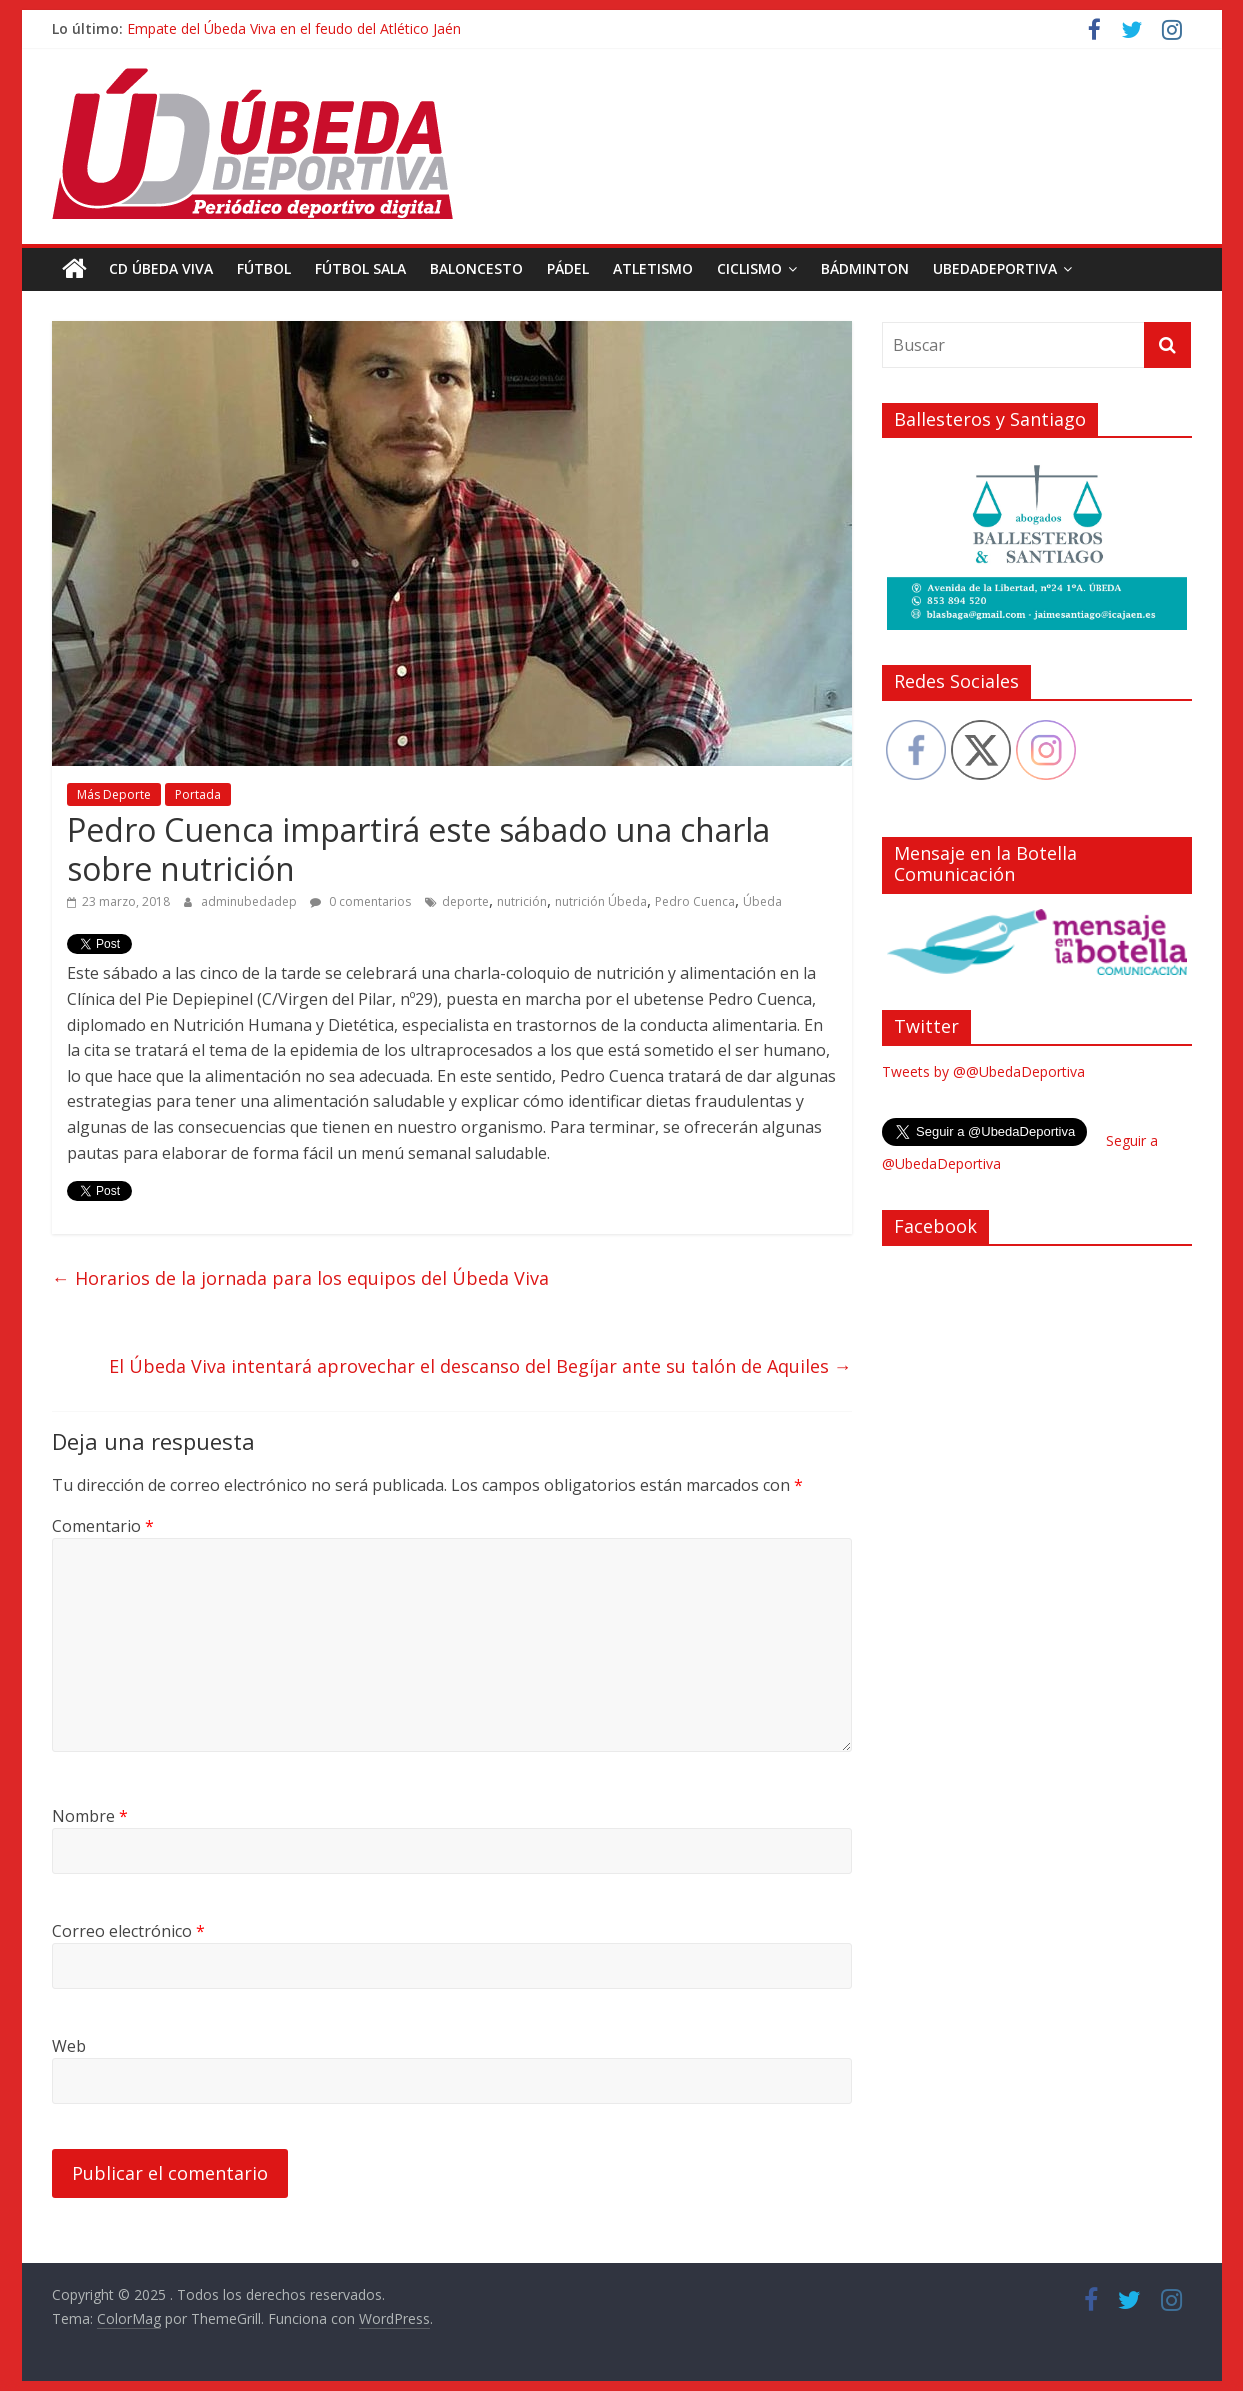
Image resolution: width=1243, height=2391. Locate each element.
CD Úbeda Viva (161, 268)
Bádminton (865, 268)
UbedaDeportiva (995, 268)
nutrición (522, 901)
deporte (465, 901)
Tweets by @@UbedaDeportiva (983, 1071)
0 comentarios (360, 901)
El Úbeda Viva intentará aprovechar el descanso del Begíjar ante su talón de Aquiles (480, 1366)
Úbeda (762, 901)
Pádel (568, 268)
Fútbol (264, 268)
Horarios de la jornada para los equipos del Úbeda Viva (300, 1278)
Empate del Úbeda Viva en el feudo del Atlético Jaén (294, 28)
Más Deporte (114, 794)
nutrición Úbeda (601, 901)
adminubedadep (250, 901)
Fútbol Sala (360, 268)
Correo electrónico (128, 1931)
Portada (198, 794)
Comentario (103, 1526)
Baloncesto (476, 268)
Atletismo (653, 268)
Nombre (90, 1816)
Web (69, 2046)
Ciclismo (749, 268)
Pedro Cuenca (695, 901)
